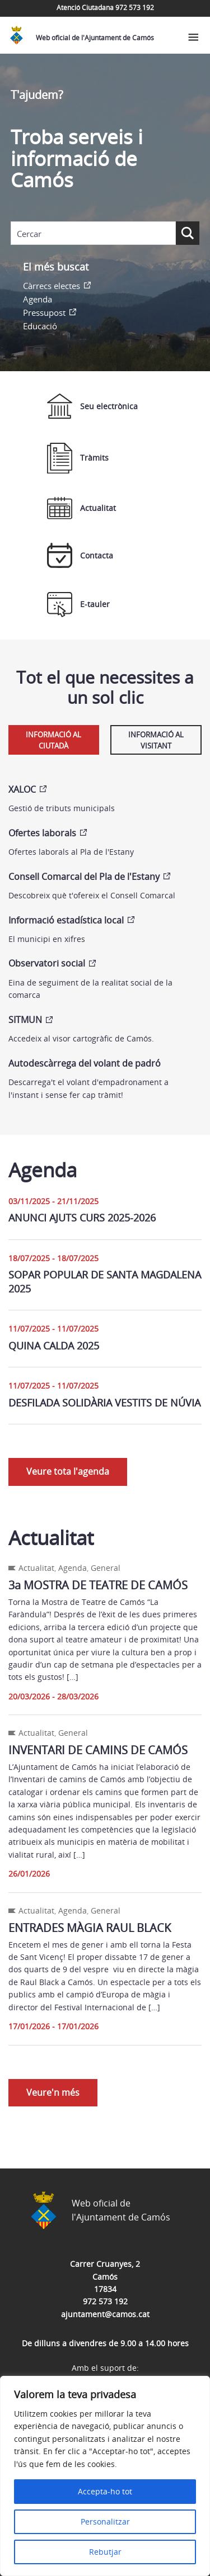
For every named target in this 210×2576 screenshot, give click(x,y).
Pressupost (44, 312)
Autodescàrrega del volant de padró (84, 1063)
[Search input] (93, 233)
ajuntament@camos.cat (105, 2314)
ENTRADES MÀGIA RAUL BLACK (89, 1927)
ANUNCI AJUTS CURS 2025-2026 (82, 1217)
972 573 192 (105, 2301)
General (105, 1567)
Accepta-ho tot (105, 2491)
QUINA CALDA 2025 (53, 1345)
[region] (105, 2476)
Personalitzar (105, 2521)
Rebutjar (105, 2551)
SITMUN (25, 1020)
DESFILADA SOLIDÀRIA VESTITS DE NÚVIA (104, 1402)
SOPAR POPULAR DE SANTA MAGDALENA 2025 (104, 1281)
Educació (40, 326)
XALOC (22, 789)
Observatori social (46, 963)
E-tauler (78, 604)
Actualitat (81, 508)
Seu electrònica (92, 406)
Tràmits (78, 458)
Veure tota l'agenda (67, 1471)
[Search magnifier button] (187, 233)
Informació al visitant (156, 740)
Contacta (80, 555)
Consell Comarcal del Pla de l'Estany (84, 876)
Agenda (37, 299)
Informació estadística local (66, 920)
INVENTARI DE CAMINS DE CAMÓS (98, 1750)
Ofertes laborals (42, 833)
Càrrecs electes (51, 285)
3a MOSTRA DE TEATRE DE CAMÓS (98, 1585)
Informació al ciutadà (53, 740)
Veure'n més (53, 2092)
